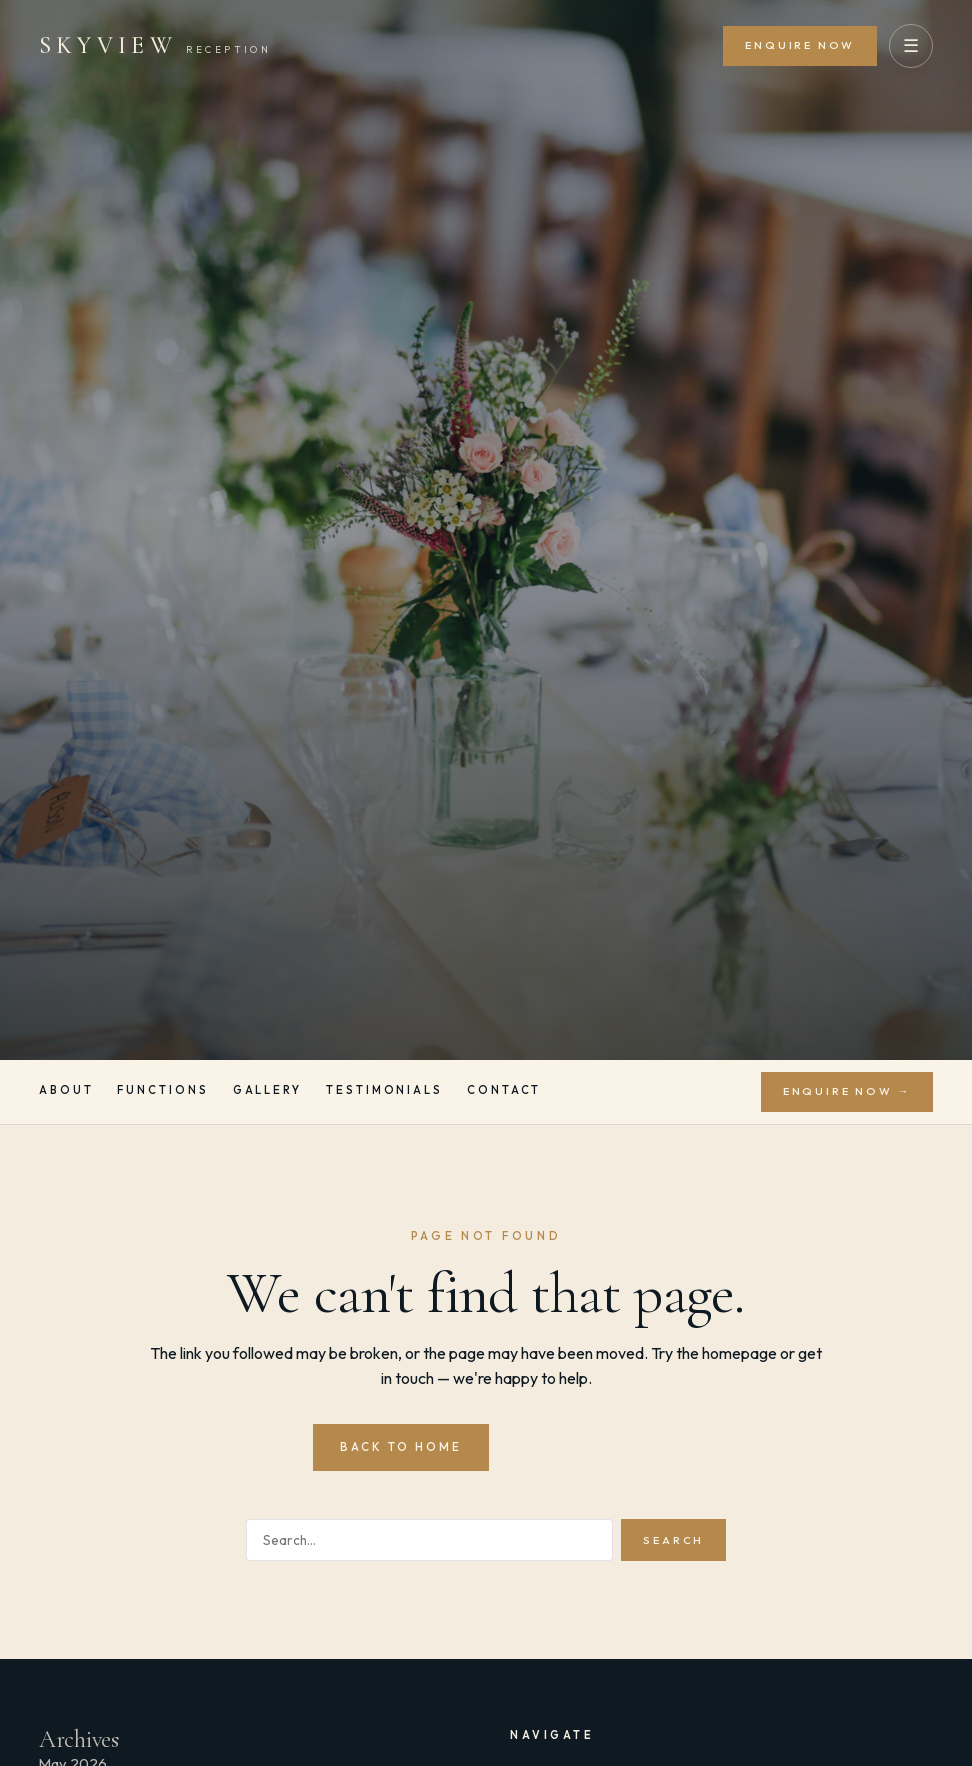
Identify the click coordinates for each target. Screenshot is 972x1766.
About (66, 1090)
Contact (504, 1090)
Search (673, 1540)
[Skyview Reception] (155, 46)
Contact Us (581, 1446)
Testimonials (384, 1090)
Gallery (267, 1090)
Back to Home (401, 1446)
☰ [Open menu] (911, 45)
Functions (162, 1090)
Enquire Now (800, 45)
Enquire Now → (847, 1091)
